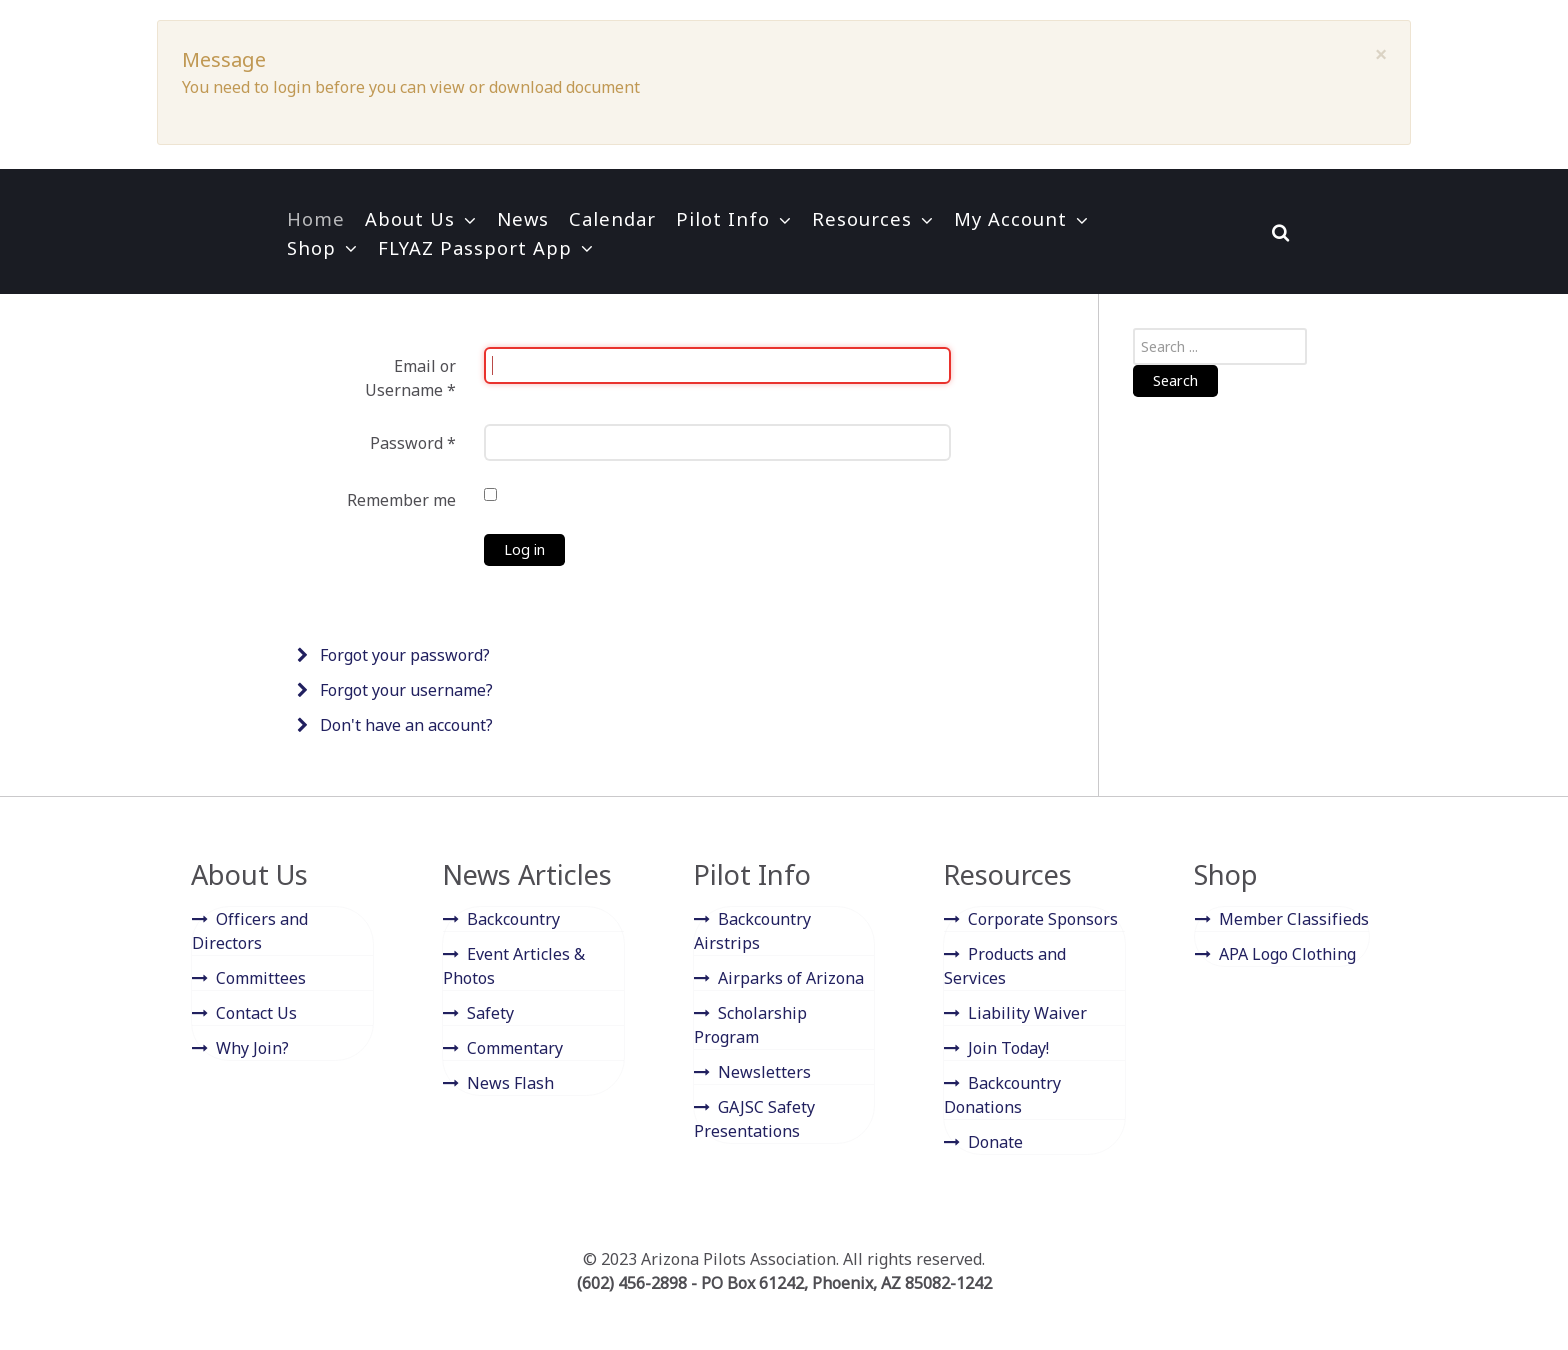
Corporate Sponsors (1043, 919)
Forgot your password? (403, 655)
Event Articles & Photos (514, 966)
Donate (995, 1142)
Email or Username (410, 378)
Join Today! (1008, 1048)
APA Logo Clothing (1287, 954)
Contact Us (256, 1013)
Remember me (401, 500)
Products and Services (1005, 966)
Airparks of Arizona (791, 978)
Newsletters (764, 1072)
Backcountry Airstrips (752, 931)
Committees (261, 978)
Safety (490, 1013)
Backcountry (513, 919)
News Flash (510, 1083)
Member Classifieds (1294, 919)
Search (1175, 380)
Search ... (1133, 328)
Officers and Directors (250, 931)
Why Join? (252, 1048)
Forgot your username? (404, 690)
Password (413, 443)
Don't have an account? (404, 725)
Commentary (515, 1048)
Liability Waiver (1027, 1013)
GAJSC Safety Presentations (754, 1119)
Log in (524, 549)
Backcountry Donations (1002, 1095)
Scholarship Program (750, 1025)
